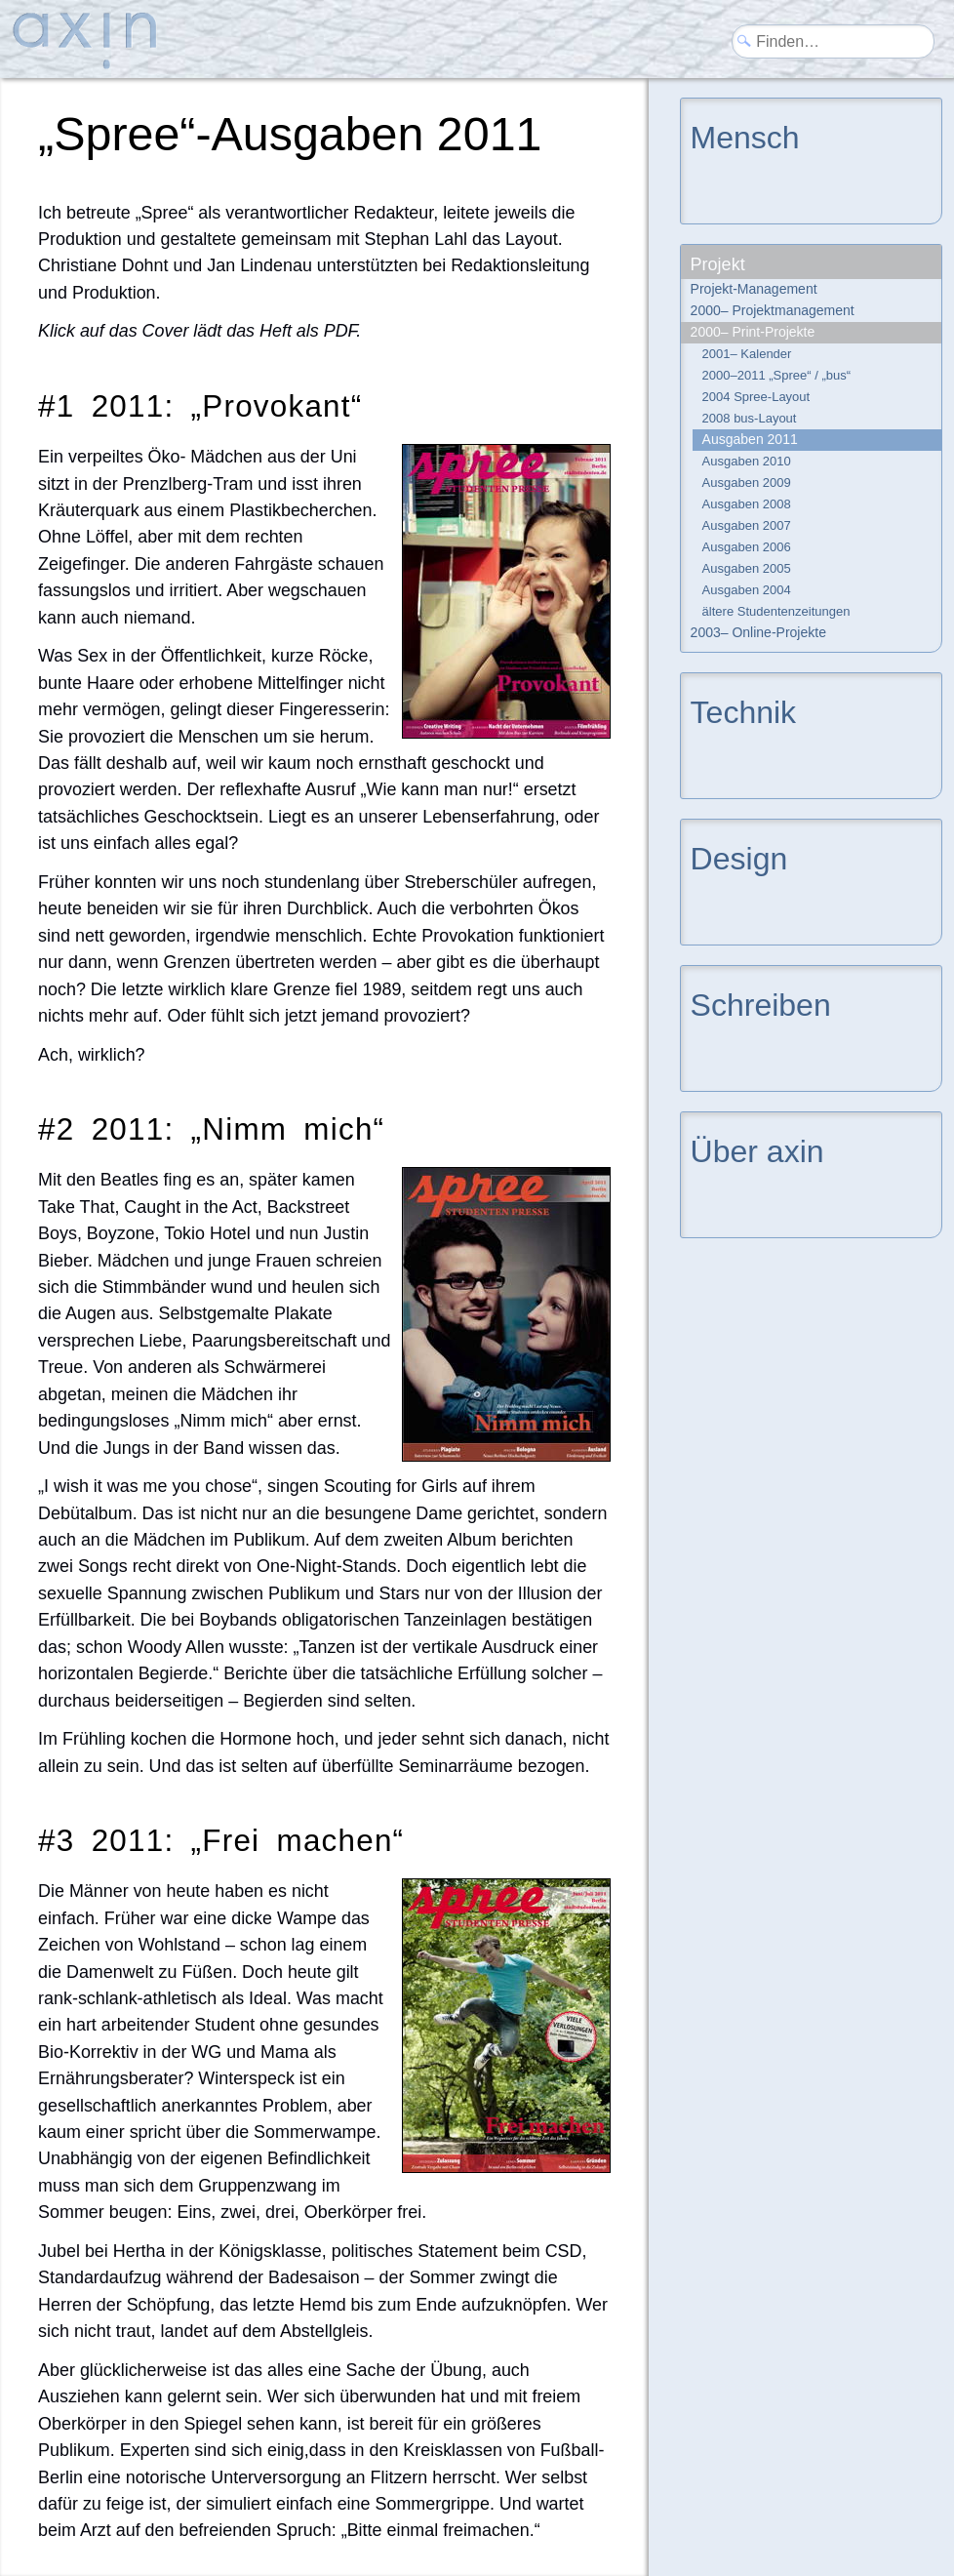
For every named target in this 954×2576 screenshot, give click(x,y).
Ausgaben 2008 (746, 504)
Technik (744, 711)
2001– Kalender (747, 353)
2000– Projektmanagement (773, 310)
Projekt (718, 264)
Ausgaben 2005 (746, 568)
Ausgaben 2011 (750, 439)
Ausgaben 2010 (746, 461)
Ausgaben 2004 (746, 590)
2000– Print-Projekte (753, 332)
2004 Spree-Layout (756, 396)
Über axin (757, 1150)
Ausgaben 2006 (746, 547)
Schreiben (761, 1003)
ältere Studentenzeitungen (776, 611)
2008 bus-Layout (749, 418)
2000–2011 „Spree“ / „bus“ (776, 375)
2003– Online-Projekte (758, 632)
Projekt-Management (754, 289)
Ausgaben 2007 (746, 525)
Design (739, 857)
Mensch (745, 136)
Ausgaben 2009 (746, 482)
